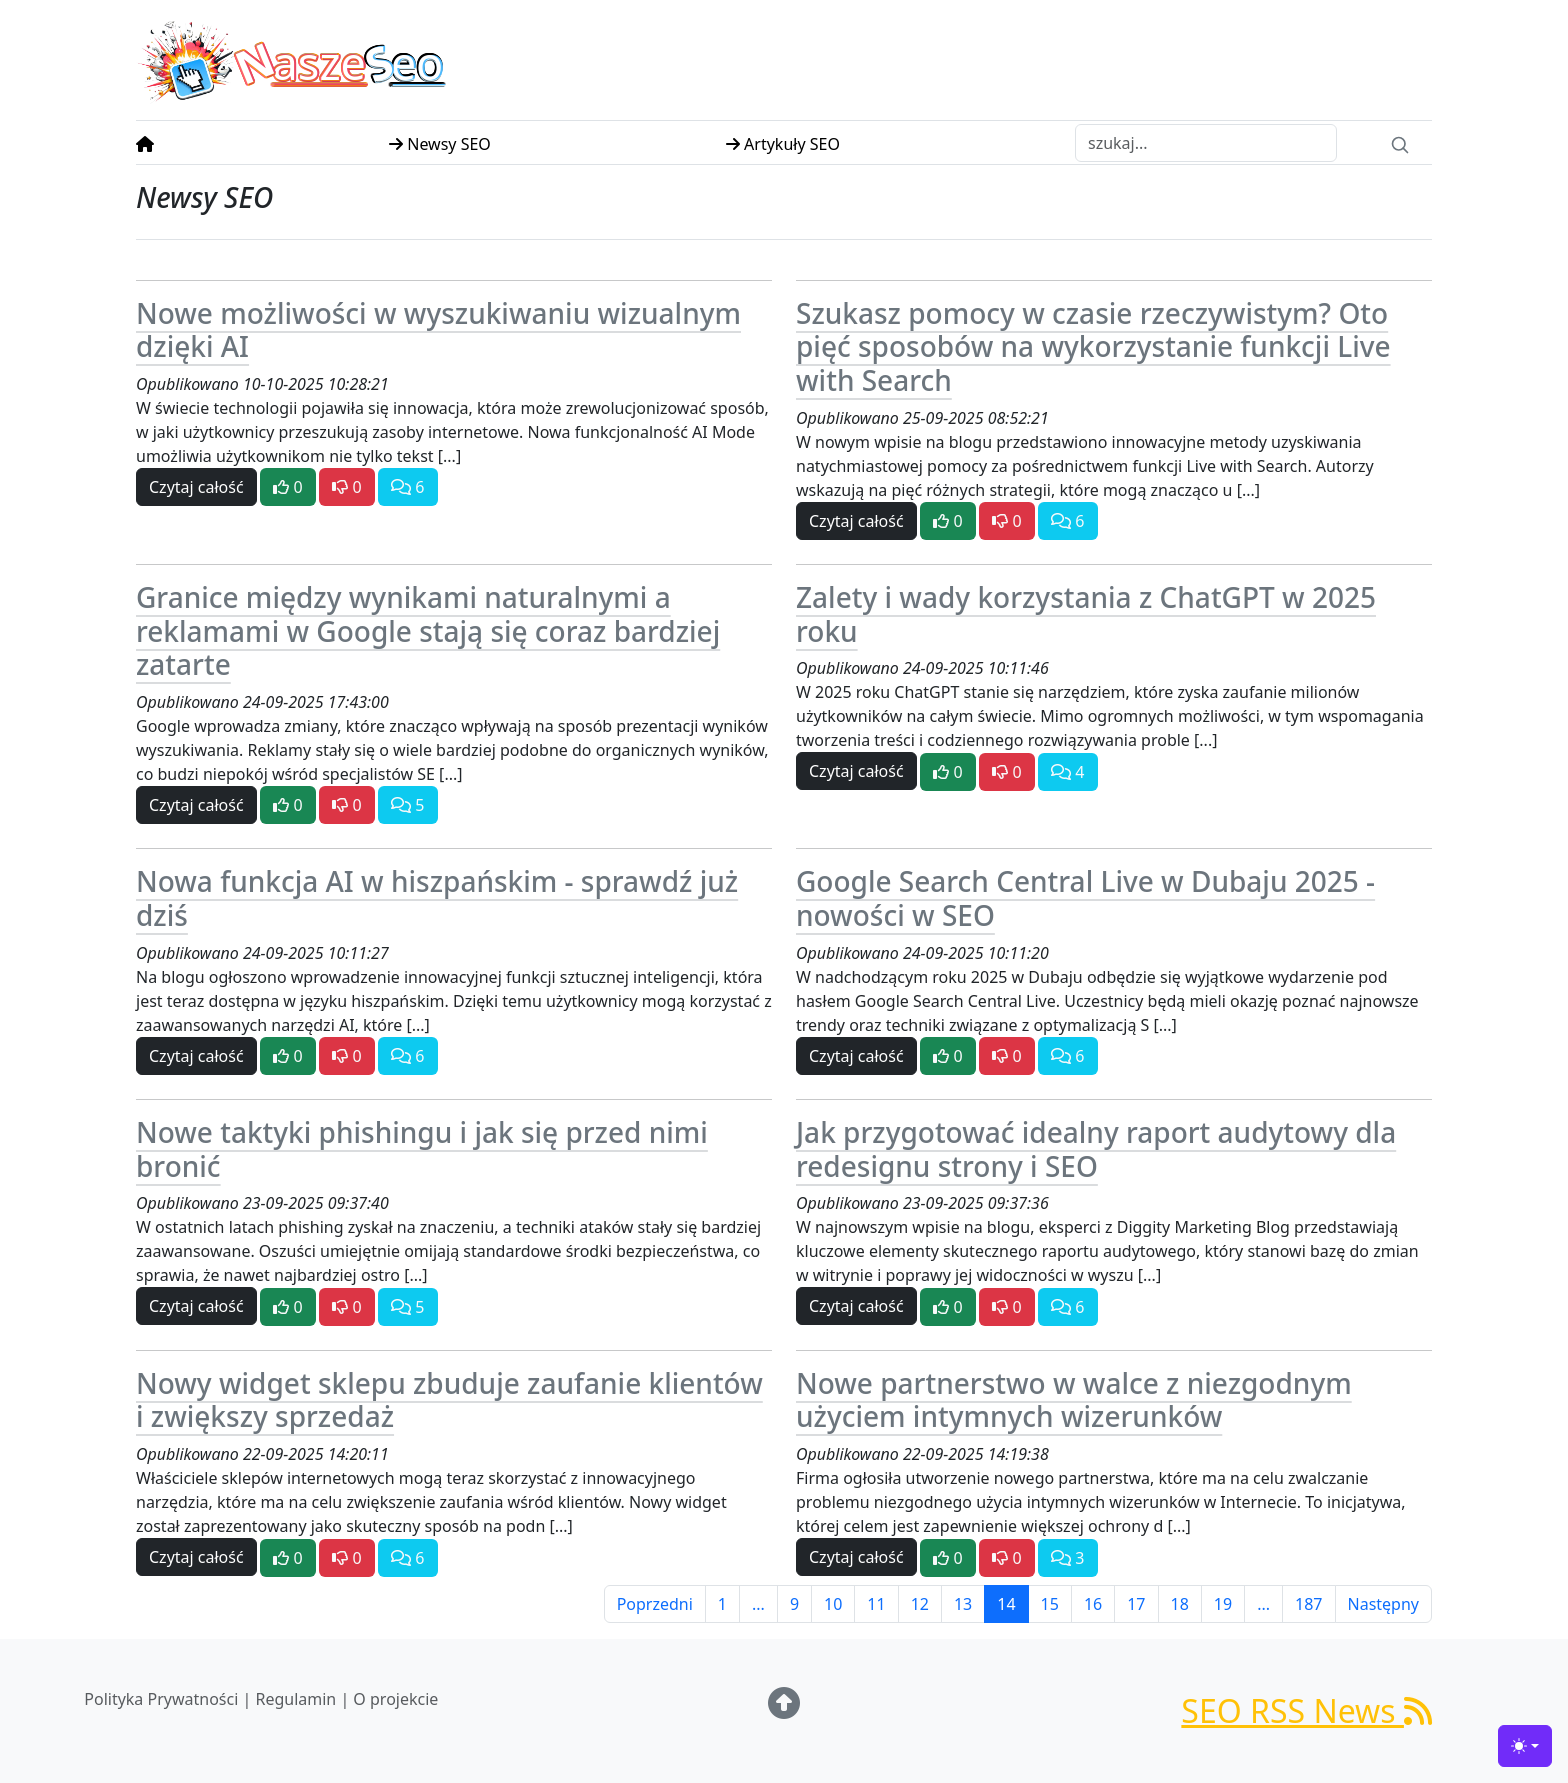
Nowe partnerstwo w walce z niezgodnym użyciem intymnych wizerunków (1074, 1400)
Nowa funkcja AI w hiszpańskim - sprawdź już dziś (437, 898)
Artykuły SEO (783, 144)
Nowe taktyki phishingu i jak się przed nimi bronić (422, 1149)
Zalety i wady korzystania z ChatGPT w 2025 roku (1086, 614)
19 (1223, 1604)
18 (1180, 1604)
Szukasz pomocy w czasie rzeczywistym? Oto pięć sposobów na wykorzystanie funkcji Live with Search (1093, 346)
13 (963, 1604)
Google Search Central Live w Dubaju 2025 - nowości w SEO (1085, 898)
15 (1050, 1604)
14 (1006, 1604)
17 (1136, 1604)
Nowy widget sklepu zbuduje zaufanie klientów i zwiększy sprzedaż (449, 1400)
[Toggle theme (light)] (1525, 1746)
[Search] (1400, 143)
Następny (1384, 1604)
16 (1093, 1604)
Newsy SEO (440, 144)
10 (833, 1604)
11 (876, 1604)
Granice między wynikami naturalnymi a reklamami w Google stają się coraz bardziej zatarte (428, 630)
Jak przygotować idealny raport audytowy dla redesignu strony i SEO (1096, 1149)
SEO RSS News (1306, 1710)
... (758, 1604)
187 (1308, 1604)
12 (920, 1604)
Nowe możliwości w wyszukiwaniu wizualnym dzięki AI (438, 330)
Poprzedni (655, 1604)
